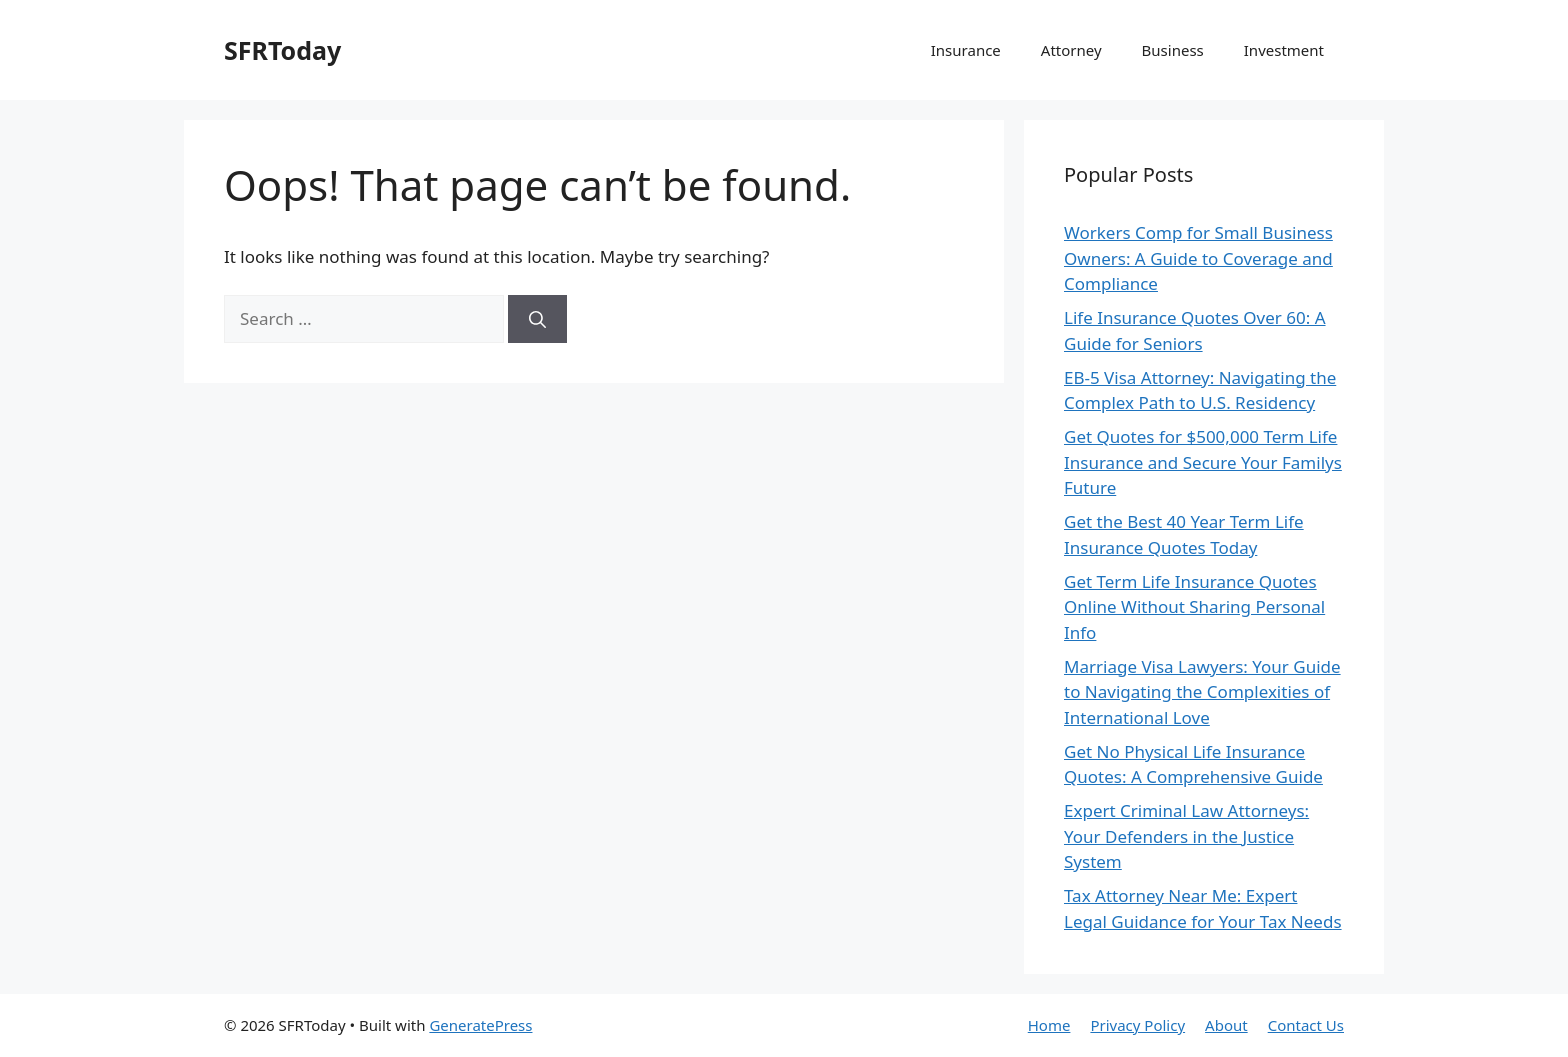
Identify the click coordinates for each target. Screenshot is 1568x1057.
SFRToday (282, 50)
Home (1049, 1025)
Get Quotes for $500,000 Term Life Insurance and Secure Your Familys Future (1203, 462)
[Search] (537, 319)
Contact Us (1306, 1025)
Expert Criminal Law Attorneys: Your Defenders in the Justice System (1186, 836)
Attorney (1071, 50)
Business (1173, 50)
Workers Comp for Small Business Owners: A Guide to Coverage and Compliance (1198, 258)
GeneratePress (480, 1025)
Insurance (966, 50)
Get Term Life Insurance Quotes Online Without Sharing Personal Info (1194, 607)
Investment (1284, 50)
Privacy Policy (1137, 1025)
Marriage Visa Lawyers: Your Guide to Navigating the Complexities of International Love (1202, 692)
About (1226, 1025)
